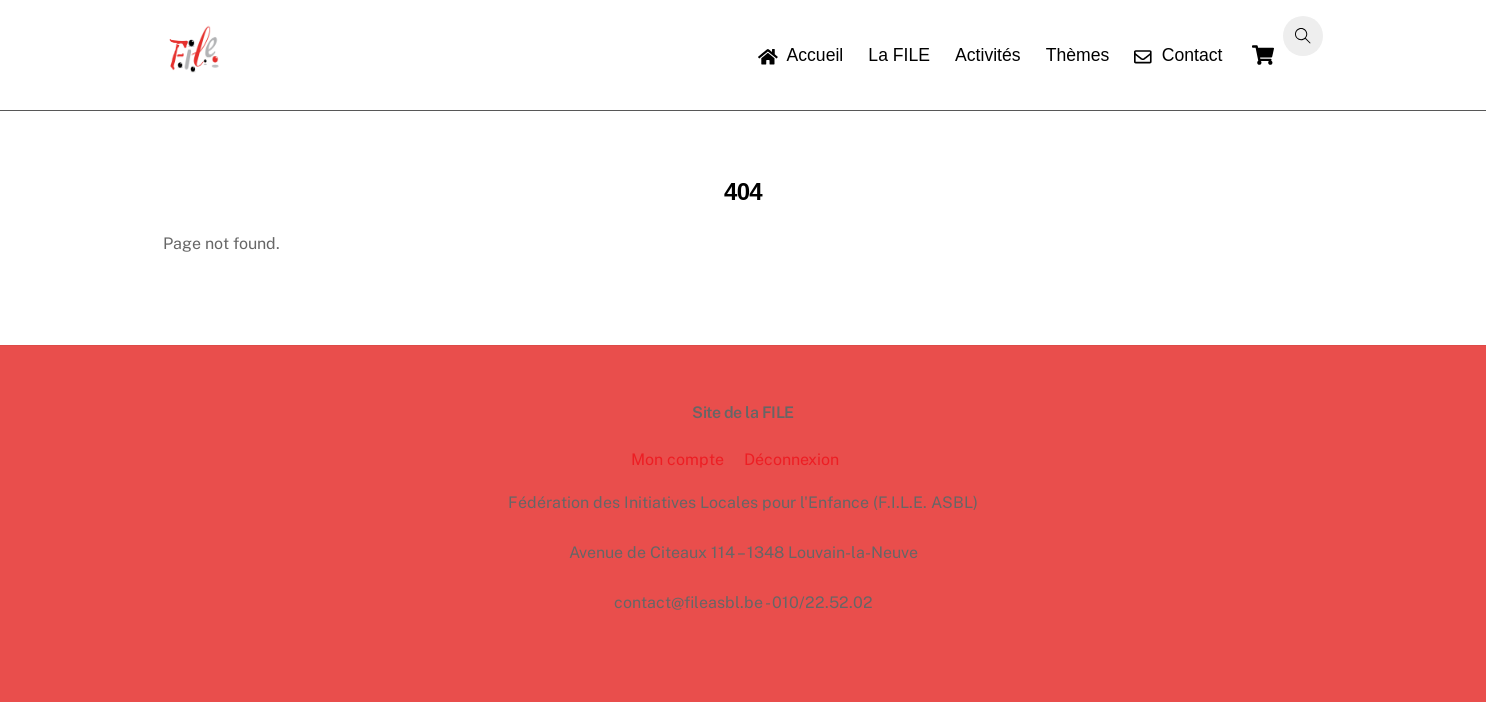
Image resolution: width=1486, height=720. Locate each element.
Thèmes (1078, 55)
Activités (988, 55)
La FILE (899, 55)
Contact (1178, 55)
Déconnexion (791, 459)
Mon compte (677, 459)
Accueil (800, 55)
